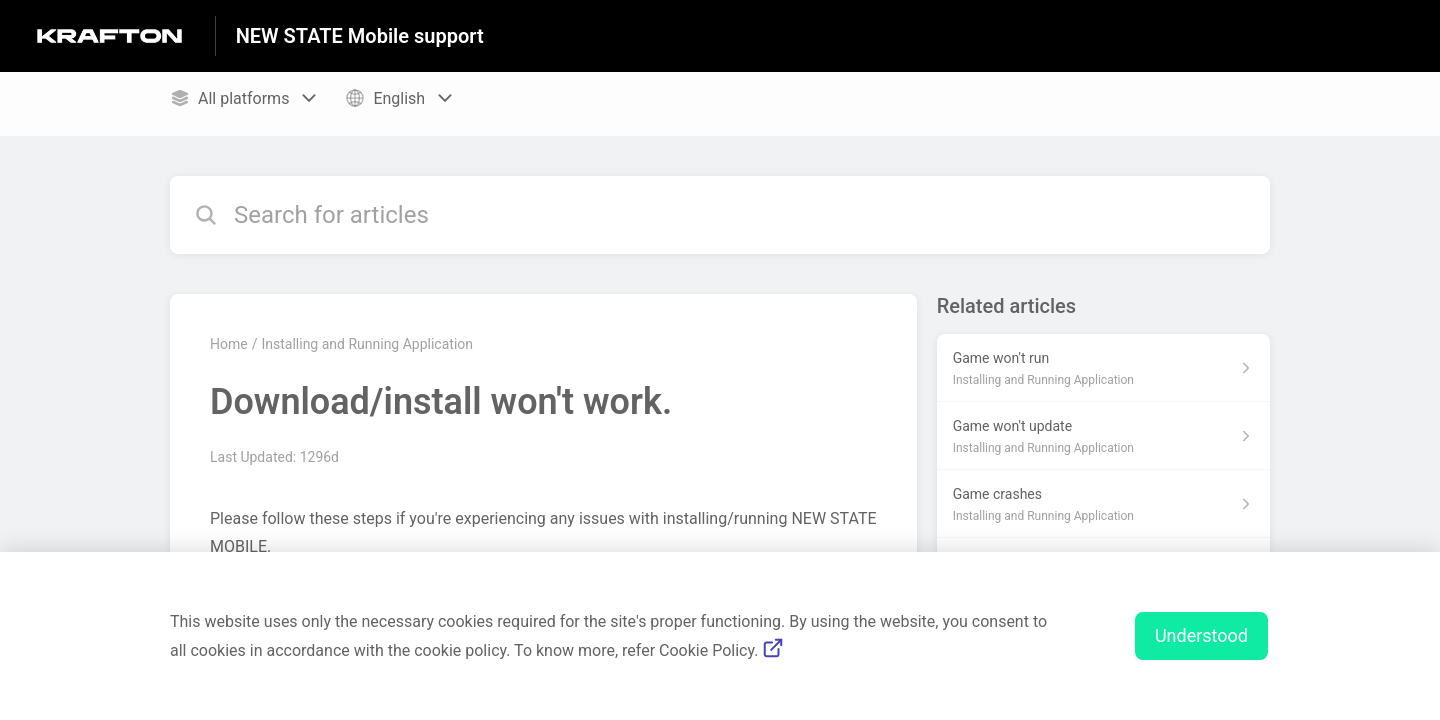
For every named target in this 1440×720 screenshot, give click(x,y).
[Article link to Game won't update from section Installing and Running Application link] (1103, 436)
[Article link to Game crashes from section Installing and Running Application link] (1103, 504)
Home (229, 344)
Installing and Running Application (367, 344)
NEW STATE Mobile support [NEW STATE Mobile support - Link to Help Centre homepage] (360, 36)
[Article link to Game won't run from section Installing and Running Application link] (1103, 368)
